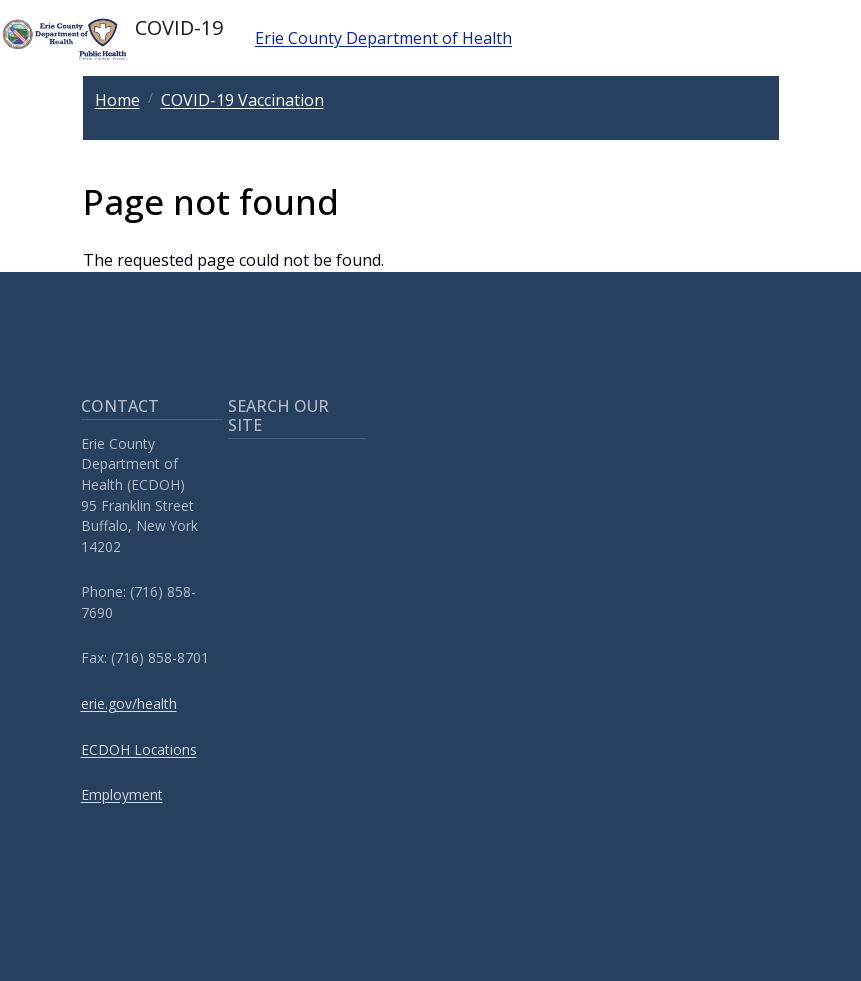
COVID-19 (111, 38)
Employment (122, 794)
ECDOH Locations (139, 749)
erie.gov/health (129, 703)
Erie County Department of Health (383, 38)
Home (117, 100)
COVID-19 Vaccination (242, 100)
